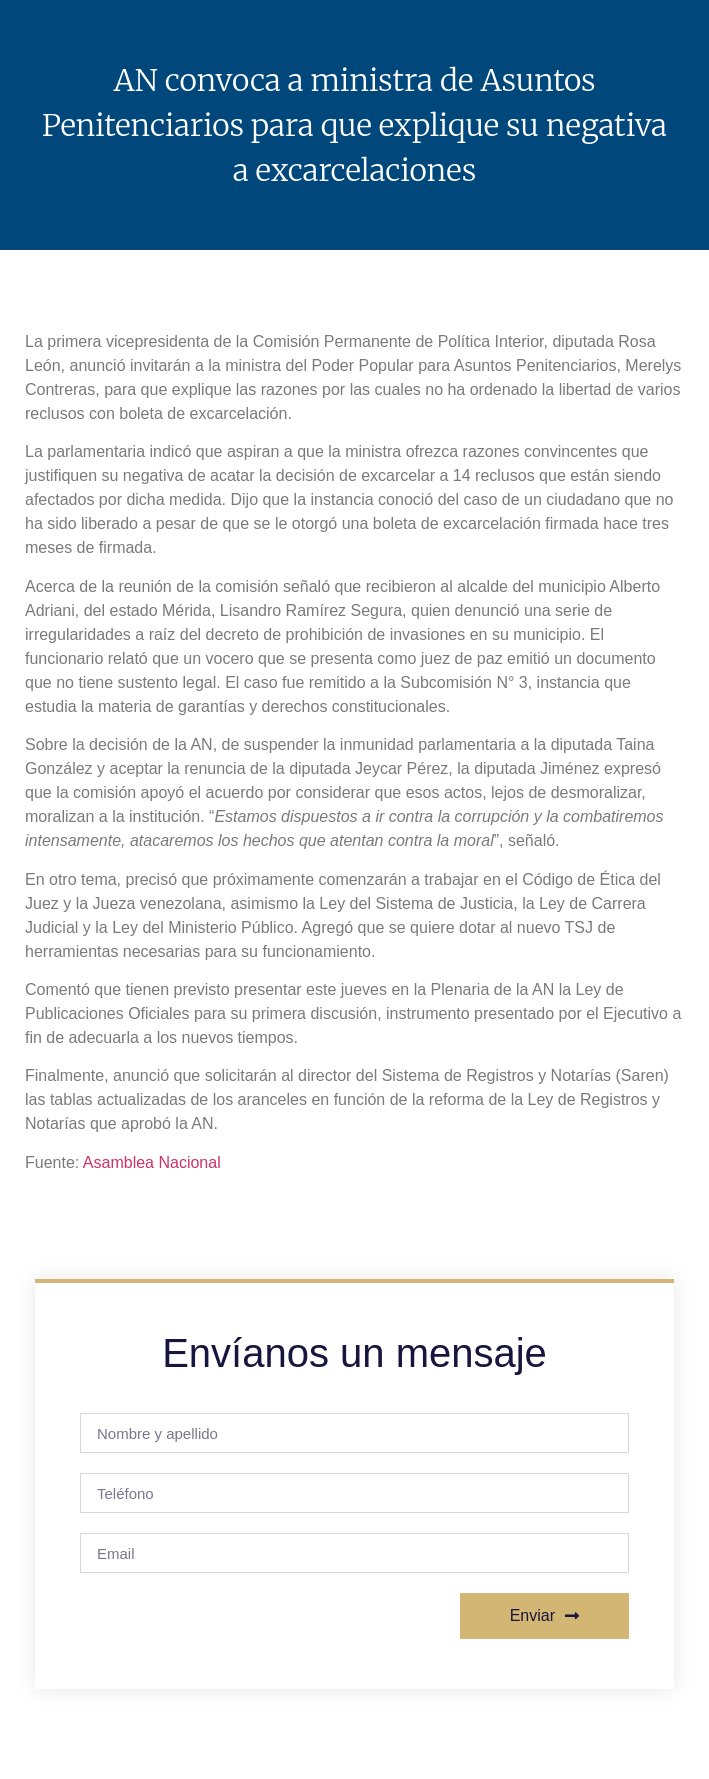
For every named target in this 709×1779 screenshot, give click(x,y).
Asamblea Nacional (152, 1162)
